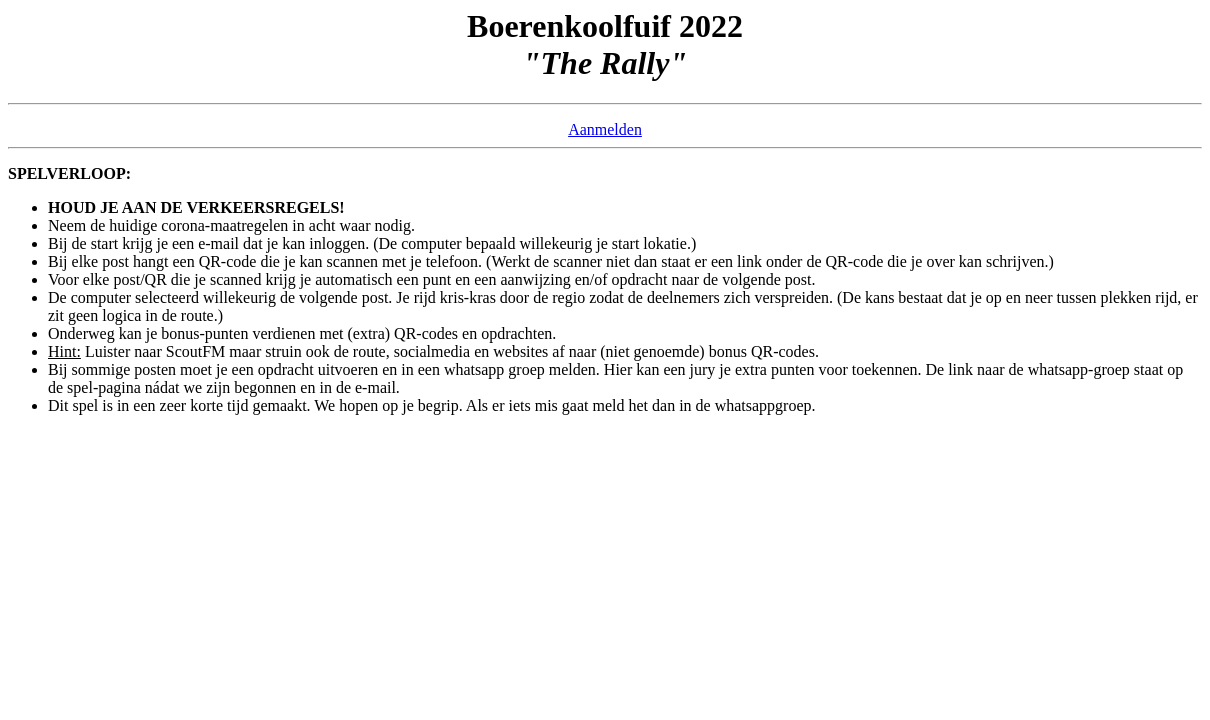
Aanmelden (605, 129)
